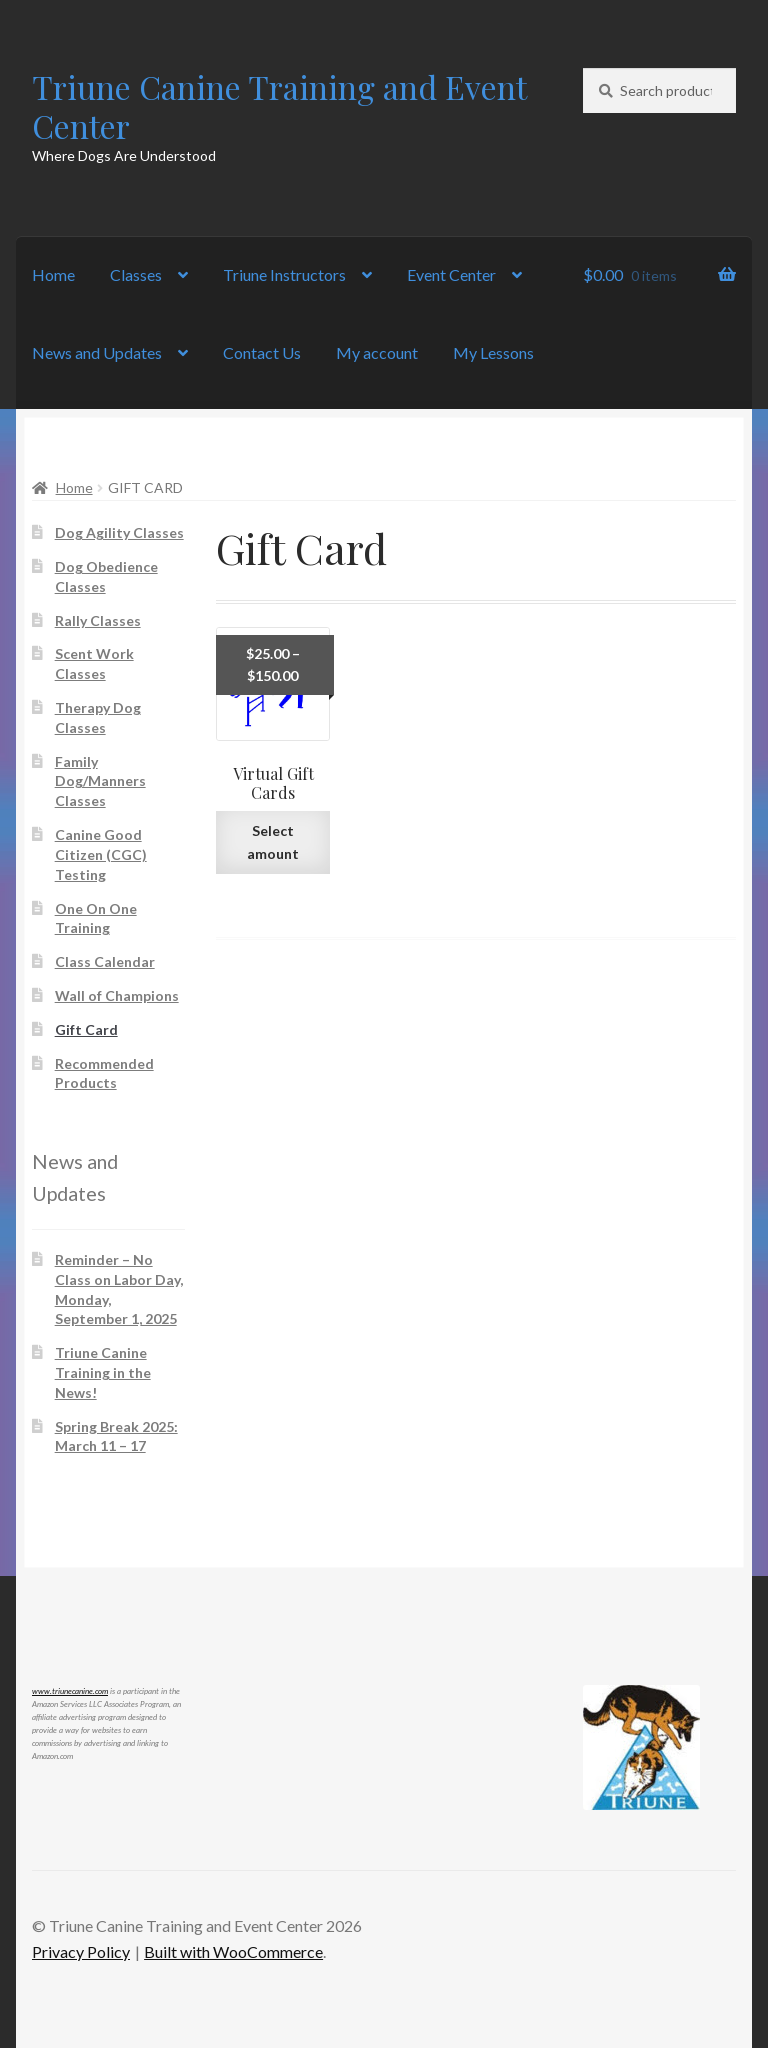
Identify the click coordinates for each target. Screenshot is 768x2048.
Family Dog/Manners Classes (100, 781)
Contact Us (262, 352)
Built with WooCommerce (233, 1951)
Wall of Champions (117, 995)
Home (53, 274)
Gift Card (86, 1029)
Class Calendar (105, 961)
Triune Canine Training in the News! (103, 1372)
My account (377, 352)
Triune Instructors (284, 274)
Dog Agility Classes (119, 532)
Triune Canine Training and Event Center (279, 106)
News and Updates (97, 352)
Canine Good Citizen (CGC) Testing (101, 854)
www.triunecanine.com (70, 1691)
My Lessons (493, 352)
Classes (136, 274)
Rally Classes (98, 620)
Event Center (451, 274)
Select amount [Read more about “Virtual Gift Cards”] (273, 842)
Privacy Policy (81, 1951)
